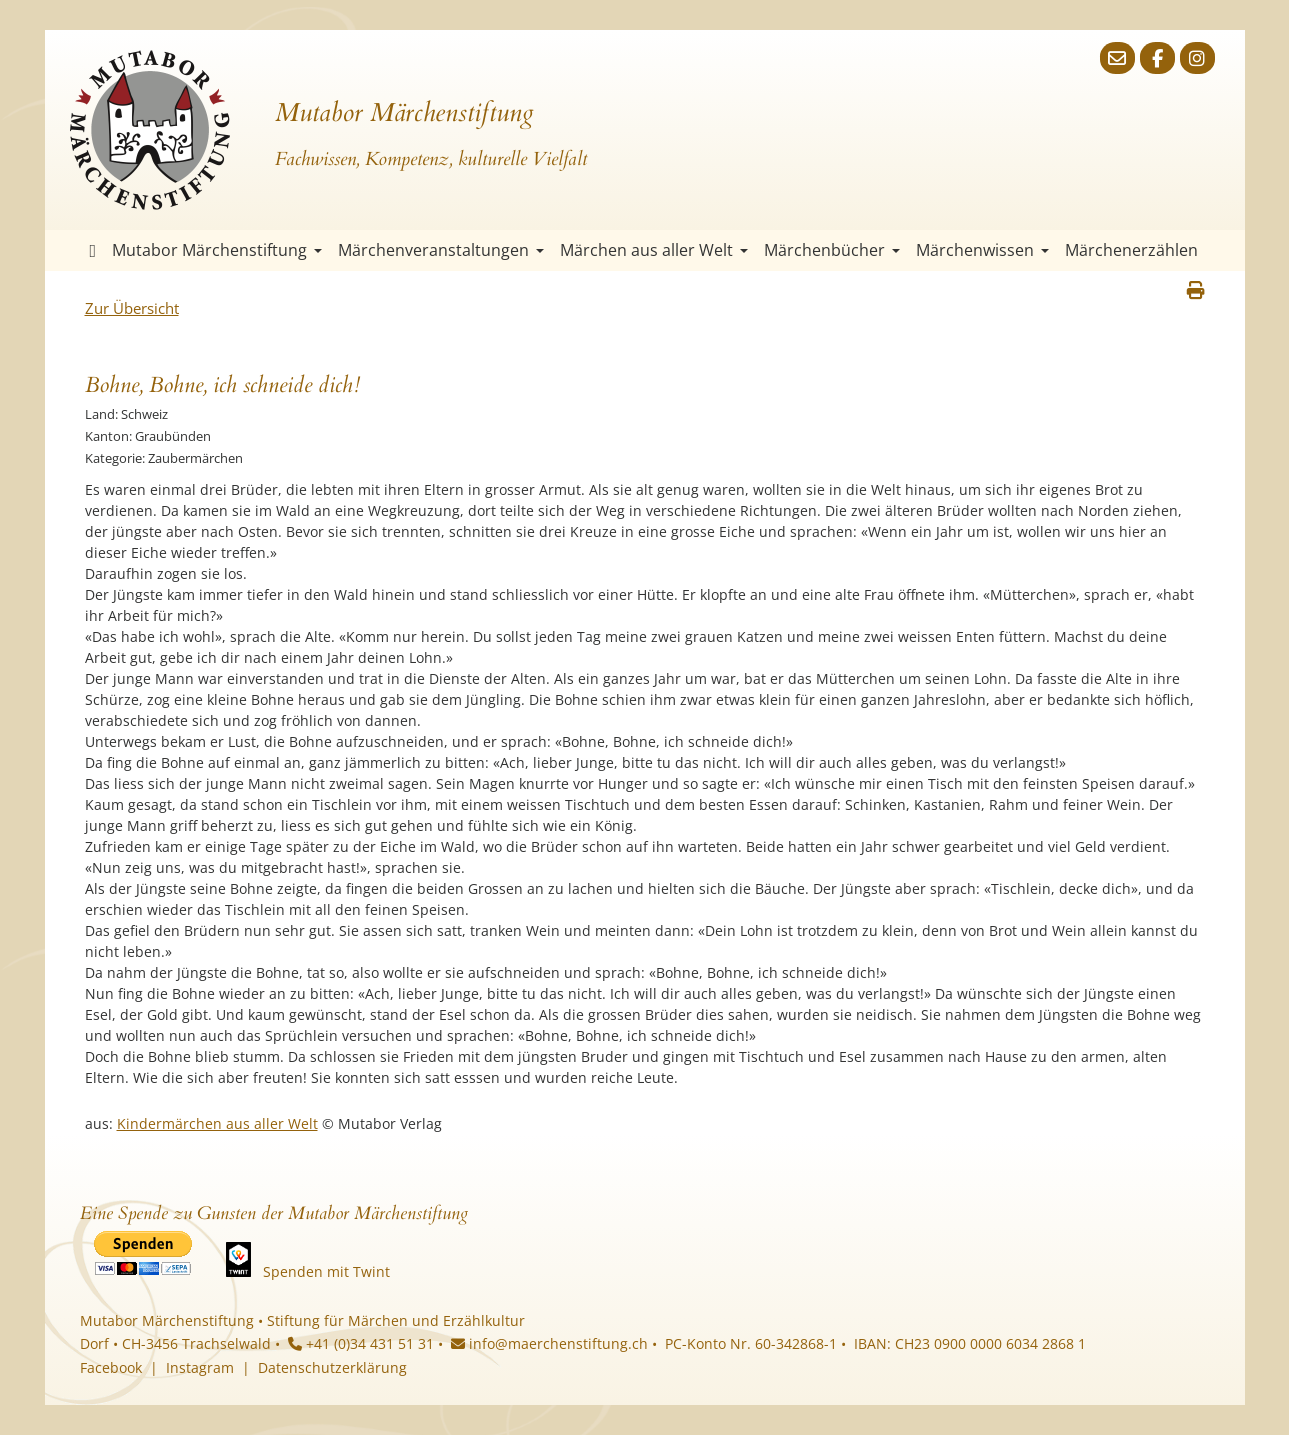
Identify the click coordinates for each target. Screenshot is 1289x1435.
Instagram (200, 1367)
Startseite (93, 250)
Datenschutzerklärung (332, 1367)
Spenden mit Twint (326, 1271)
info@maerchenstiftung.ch (549, 1343)
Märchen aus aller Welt (654, 250)
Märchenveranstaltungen (441, 250)
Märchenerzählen (1131, 250)
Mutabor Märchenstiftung (217, 250)
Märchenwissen (982, 250)
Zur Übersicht (132, 308)
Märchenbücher (832, 250)
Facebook (111, 1367)
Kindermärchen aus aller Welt (217, 1123)
